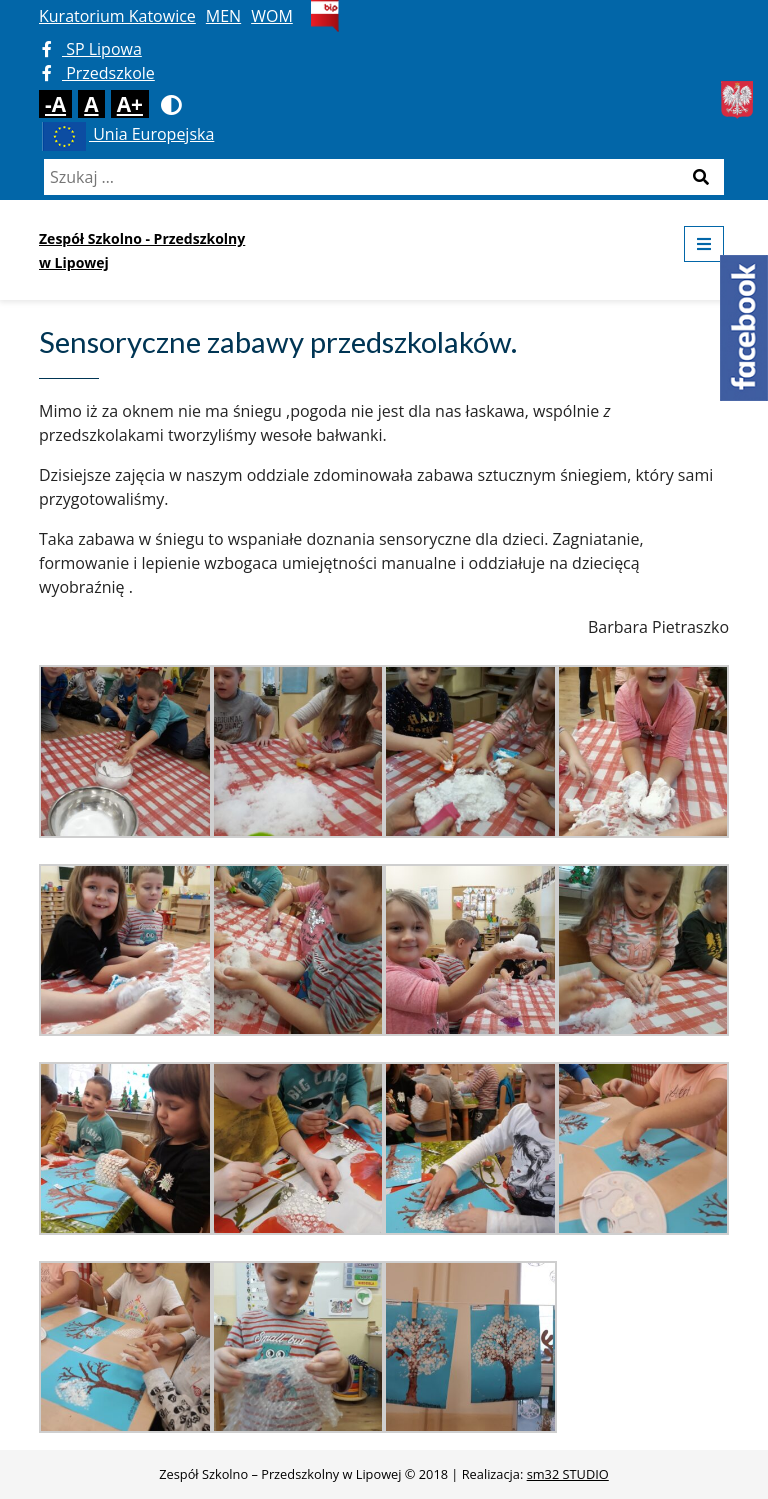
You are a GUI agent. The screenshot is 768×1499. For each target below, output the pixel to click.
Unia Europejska (126, 134)
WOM (272, 16)
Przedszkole (98, 73)
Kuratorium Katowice (117, 16)
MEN (223, 16)
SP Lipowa (92, 49)
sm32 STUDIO (568, 1474)
